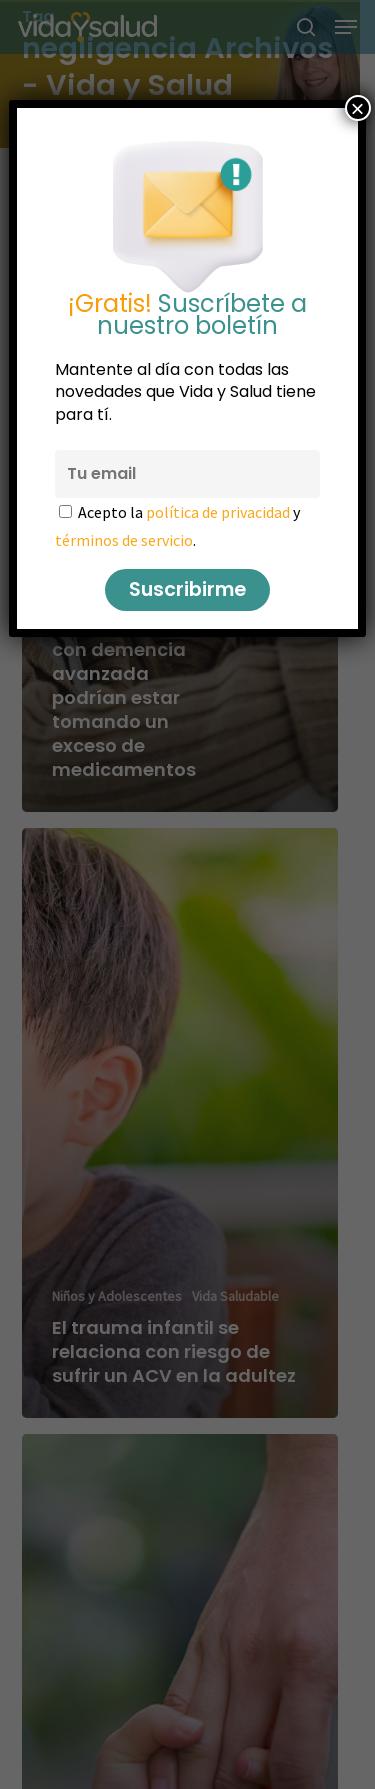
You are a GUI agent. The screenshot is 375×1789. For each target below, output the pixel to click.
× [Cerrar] (358, 108)
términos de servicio (124, 540)
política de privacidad (218, 512)
